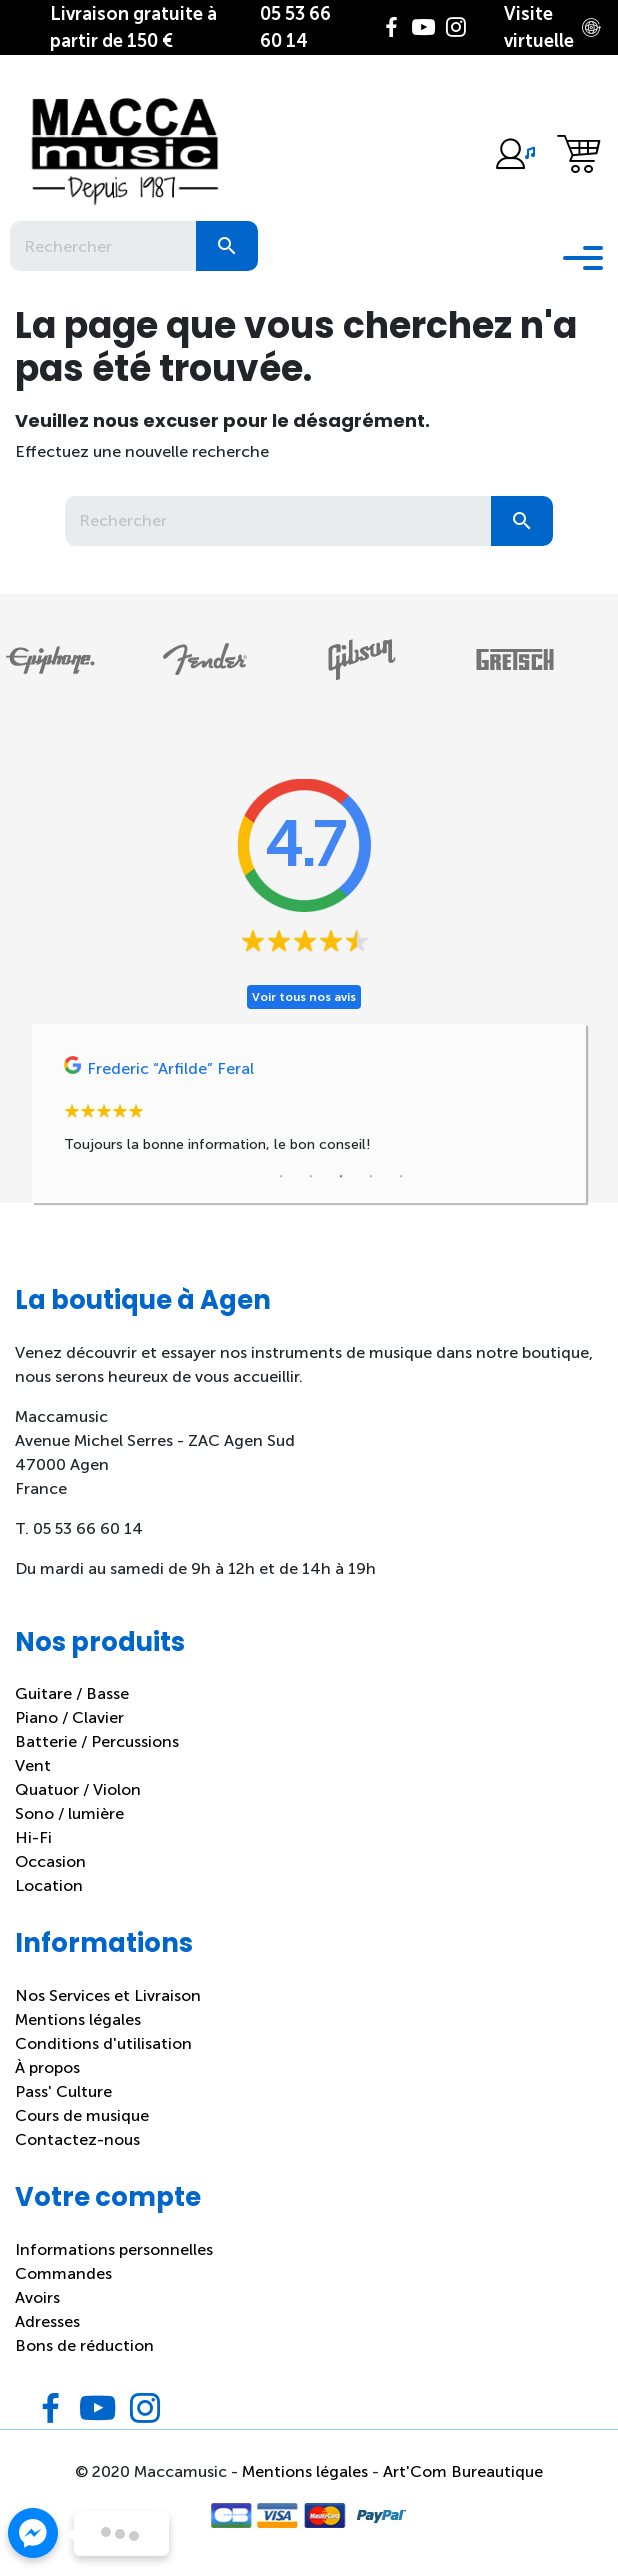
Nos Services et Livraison (108, 1995)
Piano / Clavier (69, 1717)
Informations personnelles (114, 2249)
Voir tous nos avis (304, 997)
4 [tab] (371, 1177)
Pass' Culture (63, 2091)
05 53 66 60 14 (295, 27)
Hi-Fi (33, 1837)
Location (49, 1885)
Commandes (63, 2273)
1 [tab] (281, 1177)
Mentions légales (78, 2019)
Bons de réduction (84, 2345)
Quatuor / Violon (78, 1789)
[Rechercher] (103, 246)
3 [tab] (341, 1177)
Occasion (50, 1861)
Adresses (47, 2321)
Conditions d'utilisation (103, 2043)
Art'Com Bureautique (463, 2471)
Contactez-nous (77, 2139)
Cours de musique (82, 2115)
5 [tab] (401, 1177)
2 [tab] (311, 1177)
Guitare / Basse (72, 1693)
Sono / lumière (69, 1813)
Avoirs (37, 2297)
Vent (33, 1765)
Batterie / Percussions (97, 1741)
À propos (47, 2067)
